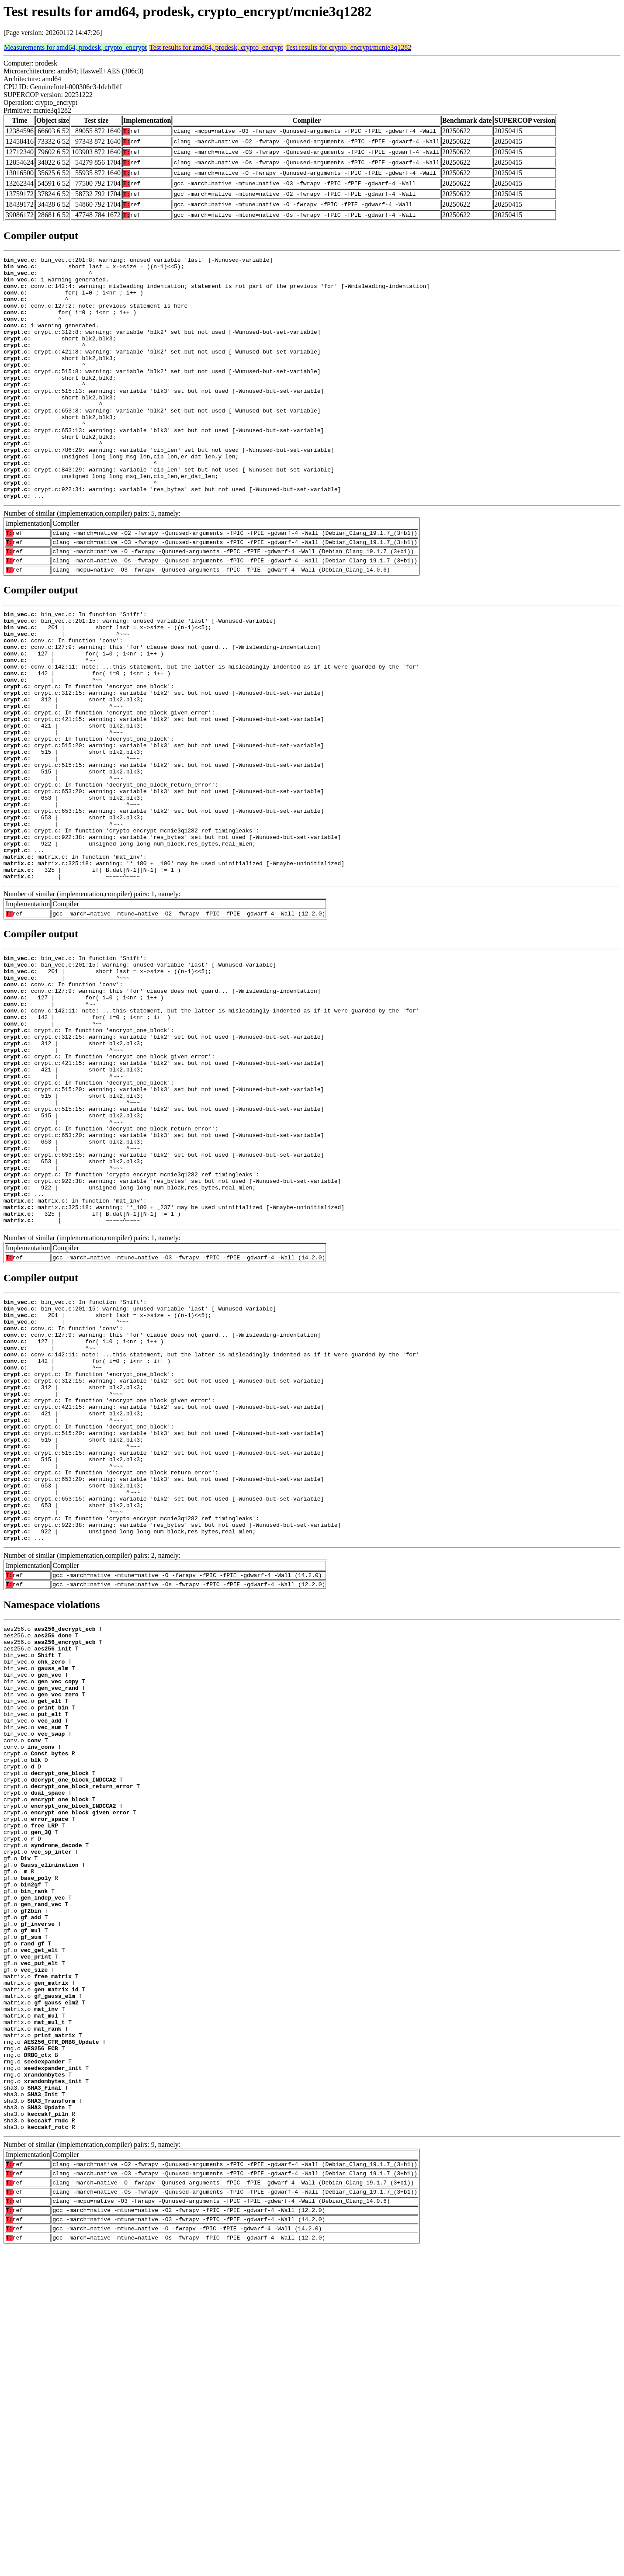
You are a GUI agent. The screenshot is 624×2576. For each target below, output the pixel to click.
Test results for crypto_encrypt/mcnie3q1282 (348, 47)
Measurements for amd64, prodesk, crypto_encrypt (75, 47)
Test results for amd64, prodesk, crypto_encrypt (216, 47)
